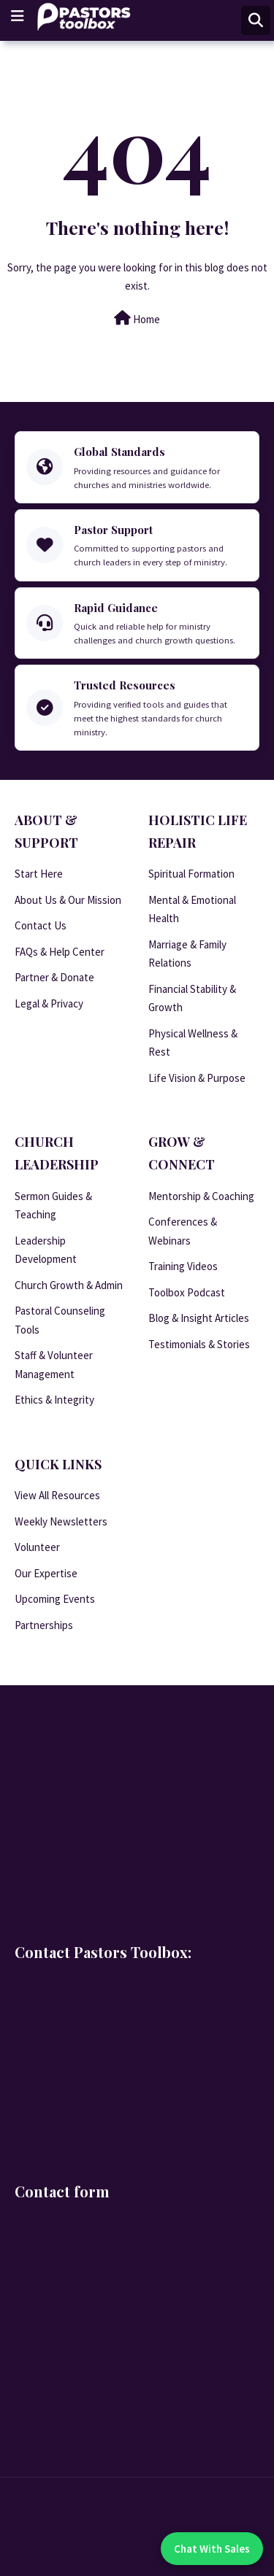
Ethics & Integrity (54, 1400)
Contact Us (40, 925)
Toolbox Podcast (186, 1292)
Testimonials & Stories (199, 1344)
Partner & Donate (54, 977)
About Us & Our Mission (68, 900)
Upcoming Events (55, 1599)
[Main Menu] (17, 16)
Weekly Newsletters (61, 1521)
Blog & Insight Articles (198, 1318)
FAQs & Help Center (59, 952)
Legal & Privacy (49, 1003)
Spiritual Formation (191, 874)
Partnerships (44, 1625)
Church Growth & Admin (69, 1285)
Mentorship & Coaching (201, 1196)
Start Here (39, 874)
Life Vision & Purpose (197, 1078)
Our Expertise (46, 1573)
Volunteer (37, 1547)
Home (137, 318)
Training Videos (183, 1266)
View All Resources (57, 1495)
